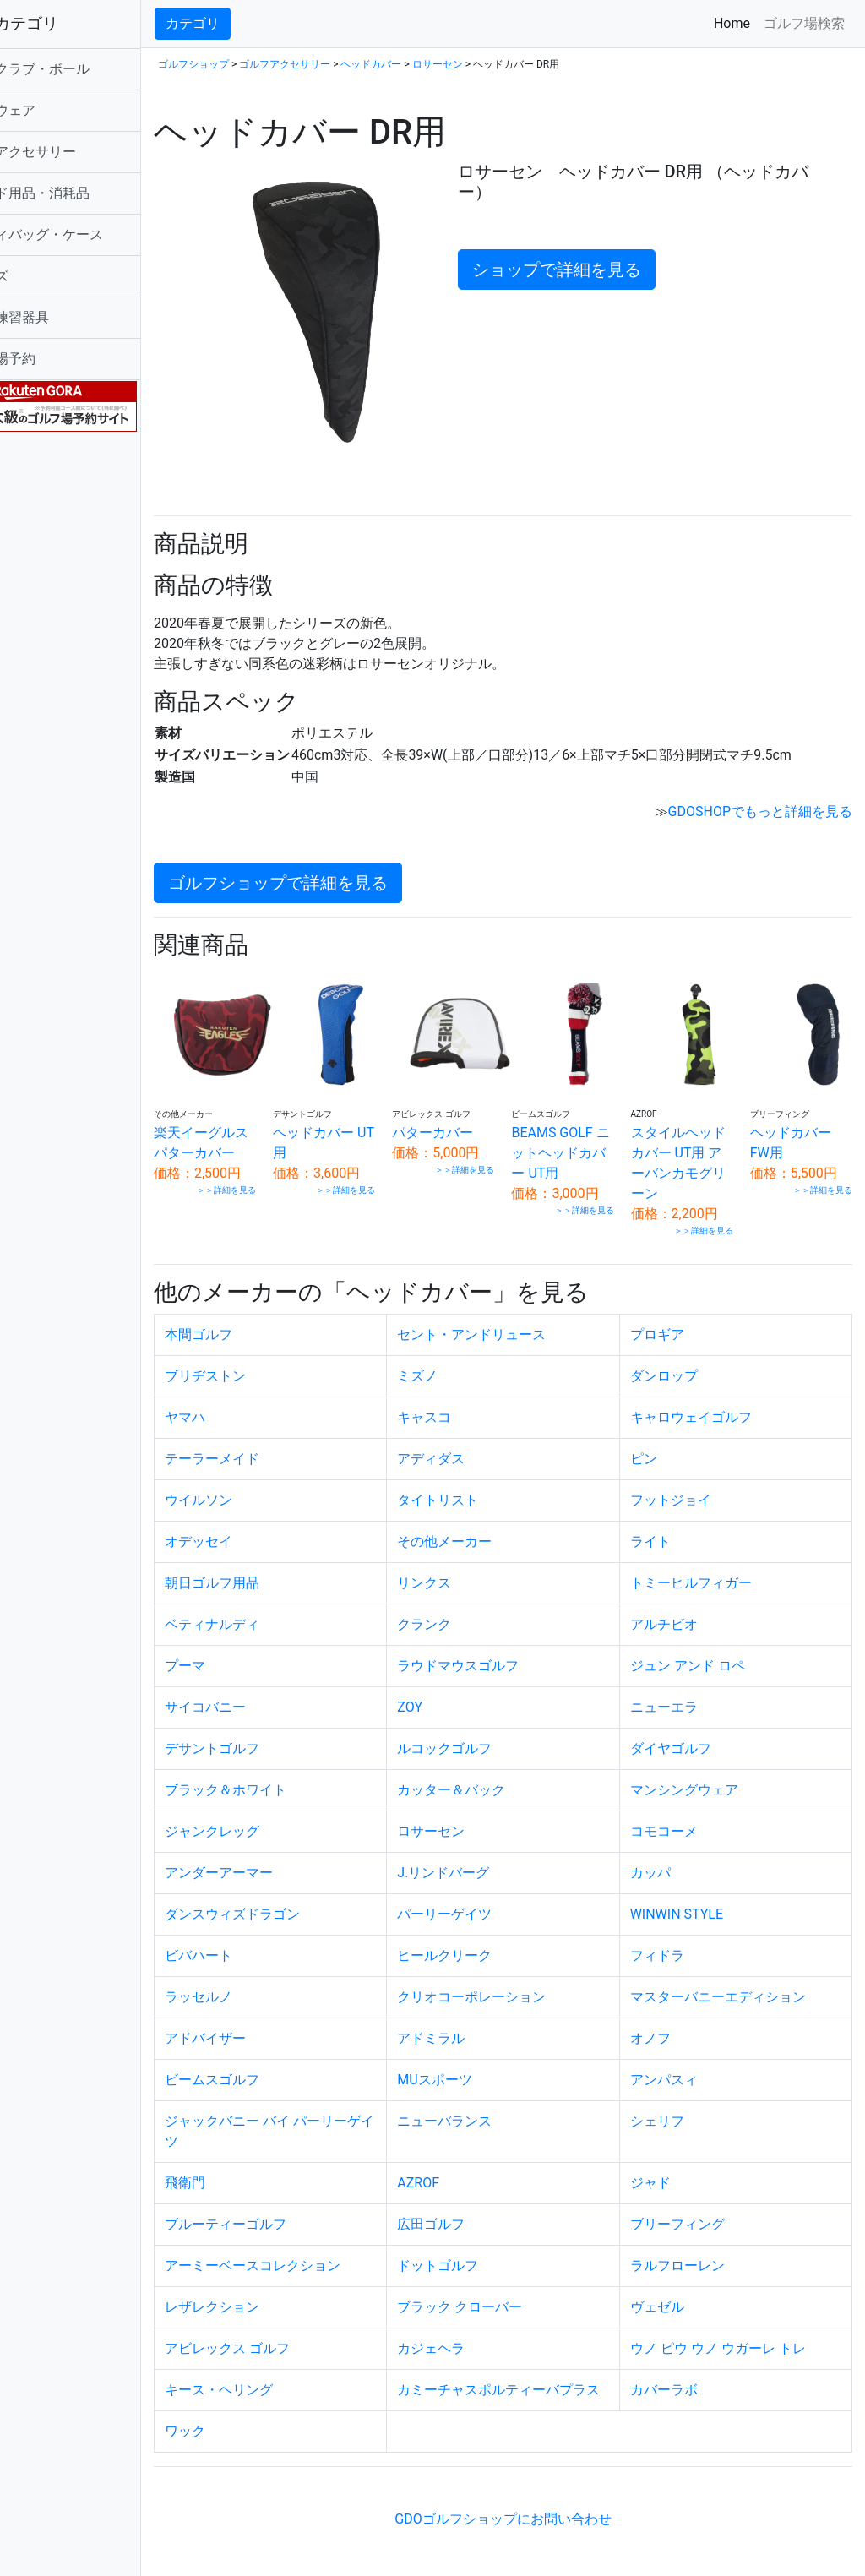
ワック (247, 2435)
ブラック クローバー (501, 2291)
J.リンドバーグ (485, 1857)
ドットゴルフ (479, 2249)
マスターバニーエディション (738, 1981)
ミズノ (459, 1360)
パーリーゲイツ (486, 1898)
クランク (466, 1608)
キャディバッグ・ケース (91, 234)
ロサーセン (500, 64)
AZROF (460, 2167)
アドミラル (473, 2022)
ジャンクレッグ (274, 1815)
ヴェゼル (677, 2291)
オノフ (670, 2022)
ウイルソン (261, 1484)
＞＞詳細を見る (278, 1194)
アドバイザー (267, 2022)
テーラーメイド (274, 1443)
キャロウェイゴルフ (711, 1401)
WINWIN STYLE (696, 1898)
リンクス (466, 1567)
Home (735, 22)
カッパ (670, 1857)
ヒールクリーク (486, 1939)
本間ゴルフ (261, 1318)
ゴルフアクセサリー (78, 152)
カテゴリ (255, 23)
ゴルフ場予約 (57, 359)
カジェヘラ (473, 2332)
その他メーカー (486, 1525)
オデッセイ (261, 1525)
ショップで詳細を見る (593, 269)
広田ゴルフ (473, 2208)
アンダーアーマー (281, 1857)
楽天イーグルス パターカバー (258, 1136)
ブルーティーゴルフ (288, 2208)
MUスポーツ (476, 2064)
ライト (670, 1525)
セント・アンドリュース (513, 1318)
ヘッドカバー (433, 64)
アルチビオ (684, 1608)
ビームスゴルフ (274, 2064)
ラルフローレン (697, 2249)
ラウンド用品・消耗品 (84, 193)
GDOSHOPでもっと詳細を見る (760, 806)
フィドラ (677, 1939)
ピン (663, 1443)
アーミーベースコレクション (315, 2249)
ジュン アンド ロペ (707, 1650)
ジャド (670, 2167)
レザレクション (274, 2291)
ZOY (452, 1691)
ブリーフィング (697, 2208)
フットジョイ (691, 1484)
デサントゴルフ (274, 1732)
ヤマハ (247, 1401)
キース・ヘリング (281, 2374)
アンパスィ (684, 2064)
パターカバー (476, 1116)
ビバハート (261, 1939)
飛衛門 (247, 2167)
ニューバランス (486, 2105)
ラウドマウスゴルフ (500, 1650)
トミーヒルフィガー (711, 1567)
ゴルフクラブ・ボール (84, 69)
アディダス (473, 1443)
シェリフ (677, 2105)
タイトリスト (479, 1484)
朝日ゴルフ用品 (274, 1567)
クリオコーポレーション (513, 1981)
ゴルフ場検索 (804, 23)
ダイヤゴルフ (691, 1732)
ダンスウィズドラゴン (294, 1898)
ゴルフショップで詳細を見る (340, 878)
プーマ (247, 1650)
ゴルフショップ (255, 64)
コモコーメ (684, 1815)
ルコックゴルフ (486, 1732)
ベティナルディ (274, 1608)
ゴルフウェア (57, 110)
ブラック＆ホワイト (288, 1774)
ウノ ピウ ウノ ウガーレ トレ (738, 2332)
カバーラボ (684, 2374)
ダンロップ (684, 1360)
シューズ (44, 276)
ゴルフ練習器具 (64, 317)
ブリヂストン (267, 1360)
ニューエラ (684, 1691)
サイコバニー (267, 1691)
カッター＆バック (493, 1774)
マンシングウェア (704, 1774)
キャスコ (466, 1401)
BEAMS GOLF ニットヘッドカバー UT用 (582, 1136)
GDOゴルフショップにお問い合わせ (534, 2523)
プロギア (677, 1318)
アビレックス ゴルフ (289, 2332)
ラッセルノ (261, 1981)
